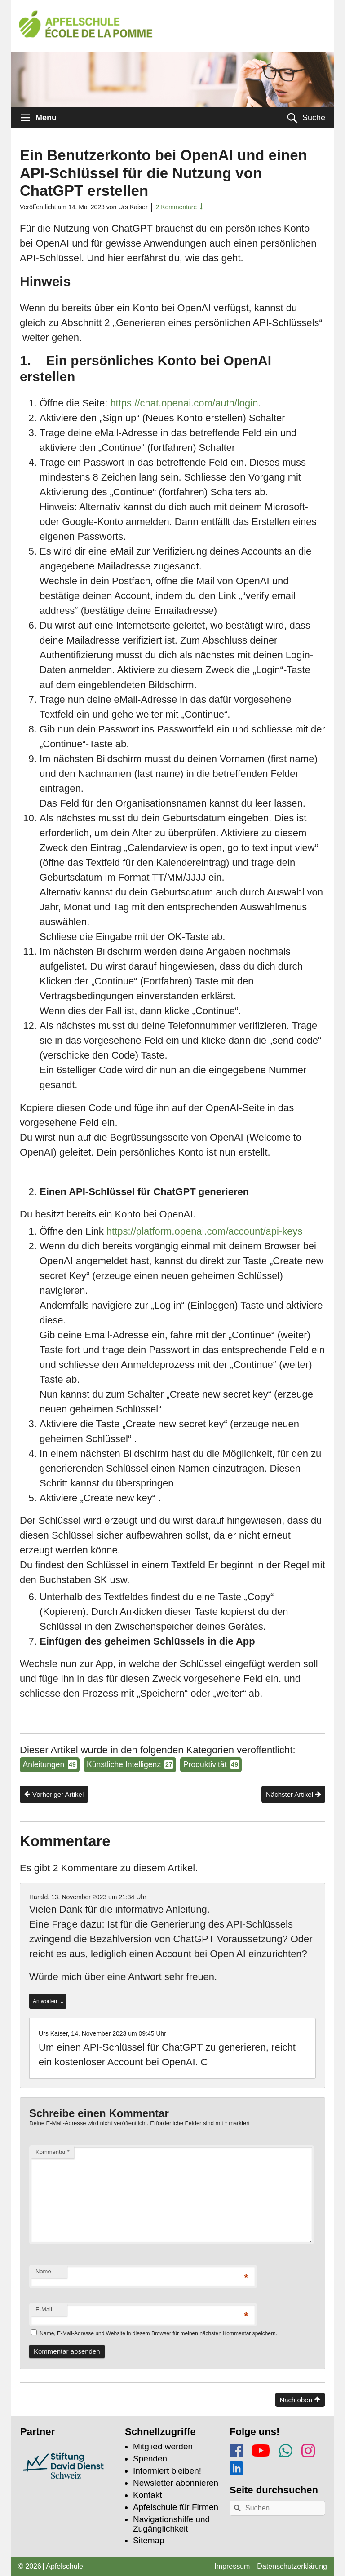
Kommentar (52, 2151)
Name (43, 2271)
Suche (313, 117)
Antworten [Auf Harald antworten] (45, 2001)
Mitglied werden (163, 2446)
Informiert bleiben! (167, 2470)
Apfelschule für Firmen (175, 2507)
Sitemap (148, 2540)
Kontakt (147, 2495)
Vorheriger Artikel (58, 1794)
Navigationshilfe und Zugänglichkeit (171, 2523)
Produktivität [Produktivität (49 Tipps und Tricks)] (211, 1764)
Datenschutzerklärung (292, 2566)
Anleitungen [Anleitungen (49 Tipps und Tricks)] (49, 1764)
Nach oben (295, 2400)
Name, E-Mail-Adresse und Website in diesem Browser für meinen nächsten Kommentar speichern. (158, 2333)
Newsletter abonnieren (175, 2483)
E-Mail (43, 2309)
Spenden (150, 2458)
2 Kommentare (176, 207)
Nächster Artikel (289, 1794)
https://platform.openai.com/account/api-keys (204, 1231)
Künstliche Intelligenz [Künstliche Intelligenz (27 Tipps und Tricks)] (130, 1764)
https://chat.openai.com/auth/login (184, 403)
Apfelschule (64, 2566)
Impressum (232, 2566)
